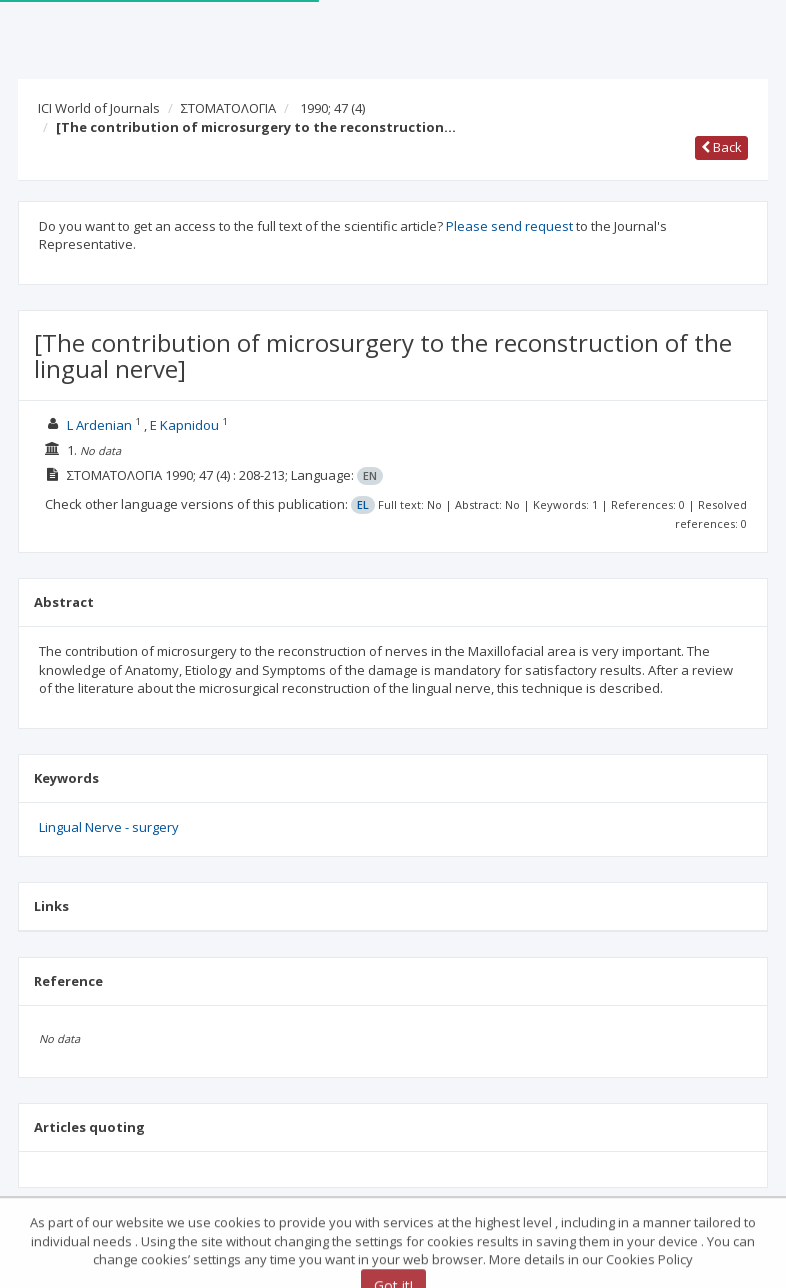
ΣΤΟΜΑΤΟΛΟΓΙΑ (228, 108)
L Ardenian (99, 425)
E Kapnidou (184, 425)
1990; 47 (332, 108)
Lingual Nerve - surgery (109, 827)
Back (721, 147)
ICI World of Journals (99, 108)
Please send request (509, 226)
